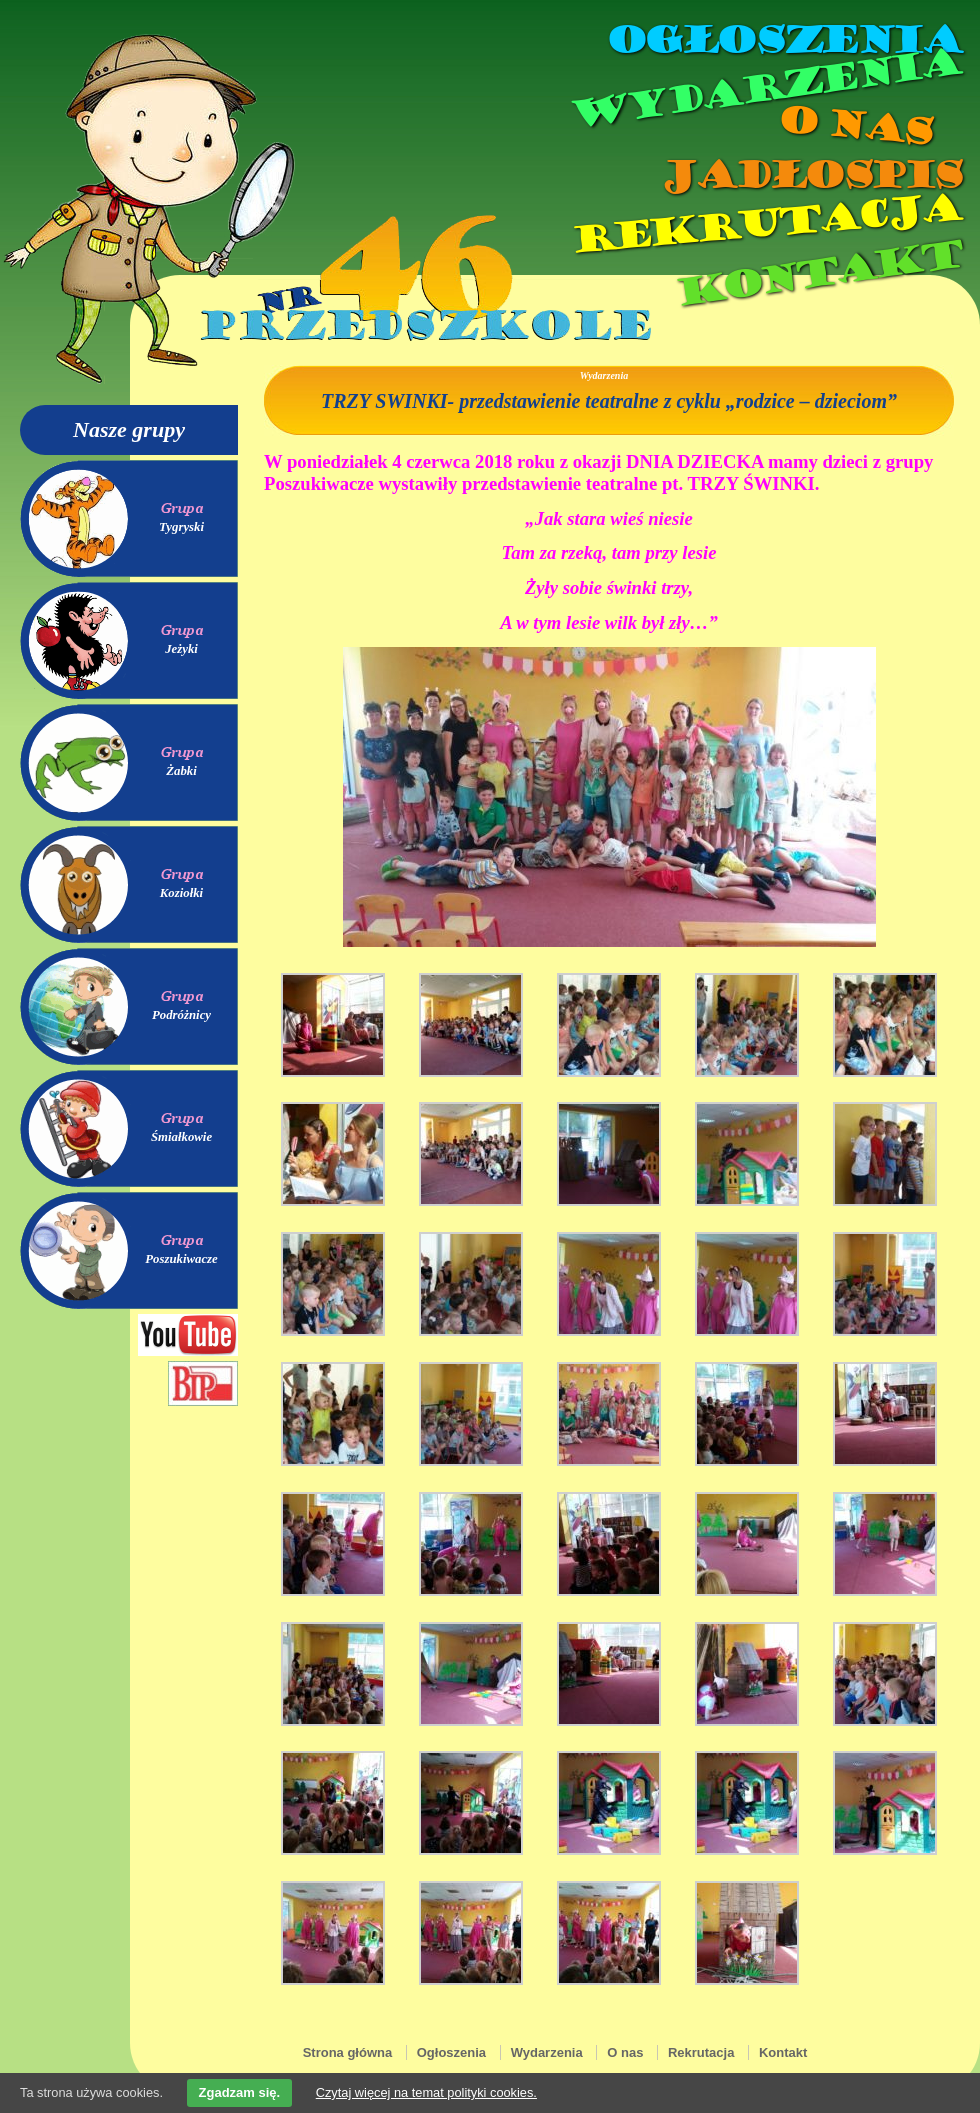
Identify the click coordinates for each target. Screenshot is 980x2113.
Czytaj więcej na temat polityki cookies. (426, 2092)
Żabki (181, 771)
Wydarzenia (764, 89)
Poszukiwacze (181, 1259)
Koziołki (181, 893)
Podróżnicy (181, 1015)
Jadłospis (810, 175)
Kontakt (817, 273)
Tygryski (181, 527)
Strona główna (348, 2052)
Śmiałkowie (181, 1137)
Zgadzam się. (240, 2092)
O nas (854, 125)
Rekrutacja (765, 224)
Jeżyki (181, 649)
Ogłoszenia (783, 40)
